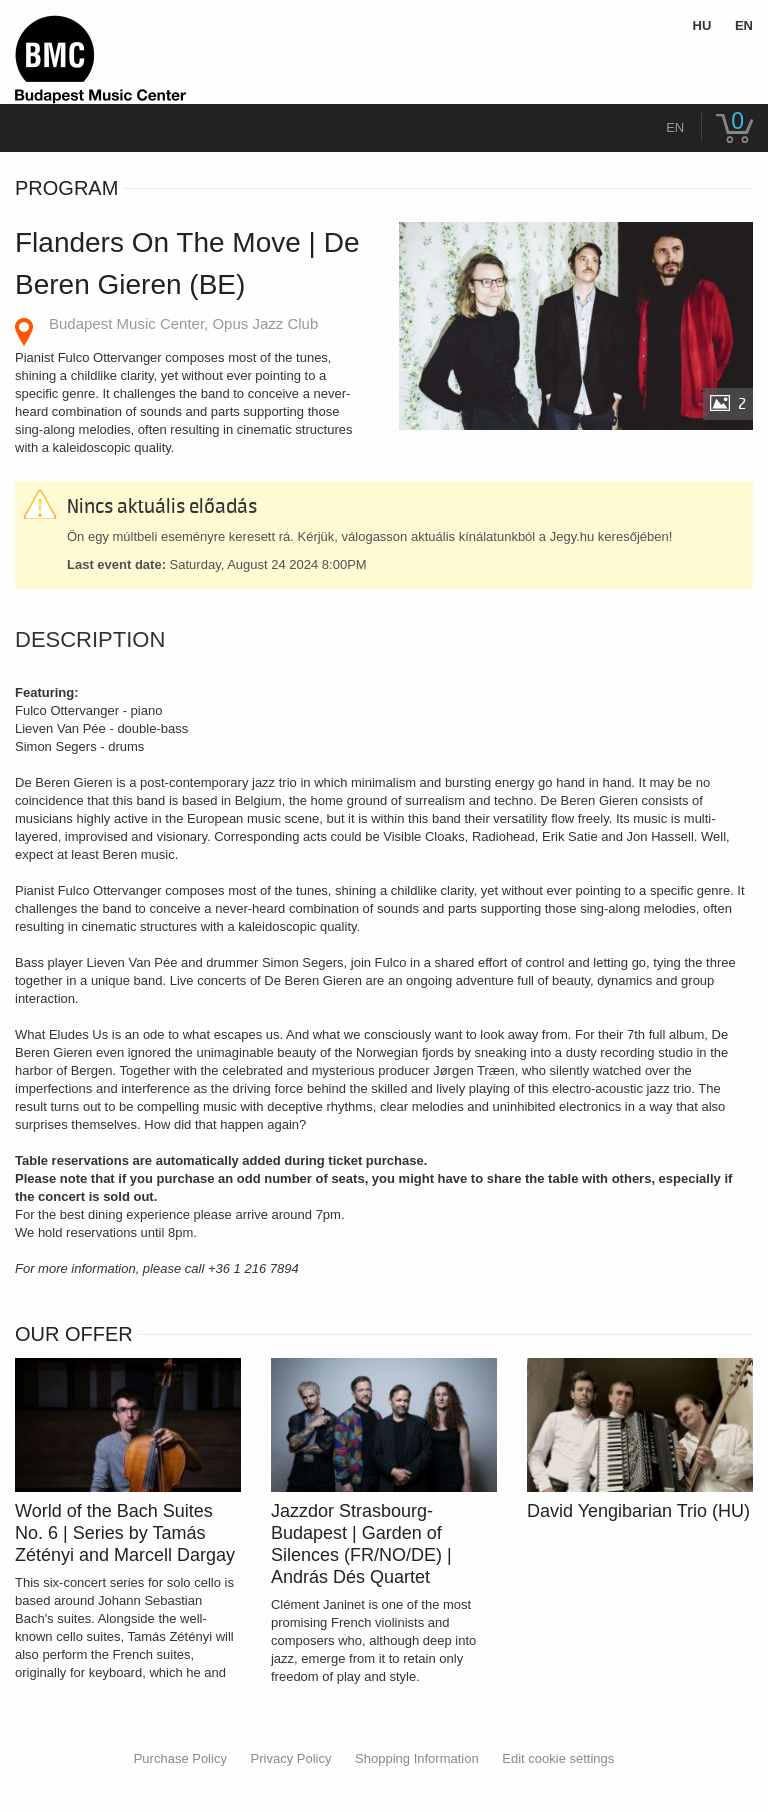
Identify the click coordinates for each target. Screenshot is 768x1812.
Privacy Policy (291, 1758)
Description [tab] (90, 640)
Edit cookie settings (558, 1758)
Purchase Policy (180, 1758)
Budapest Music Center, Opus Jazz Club (183, 323)
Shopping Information (417, 1758)
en (675, 127)
